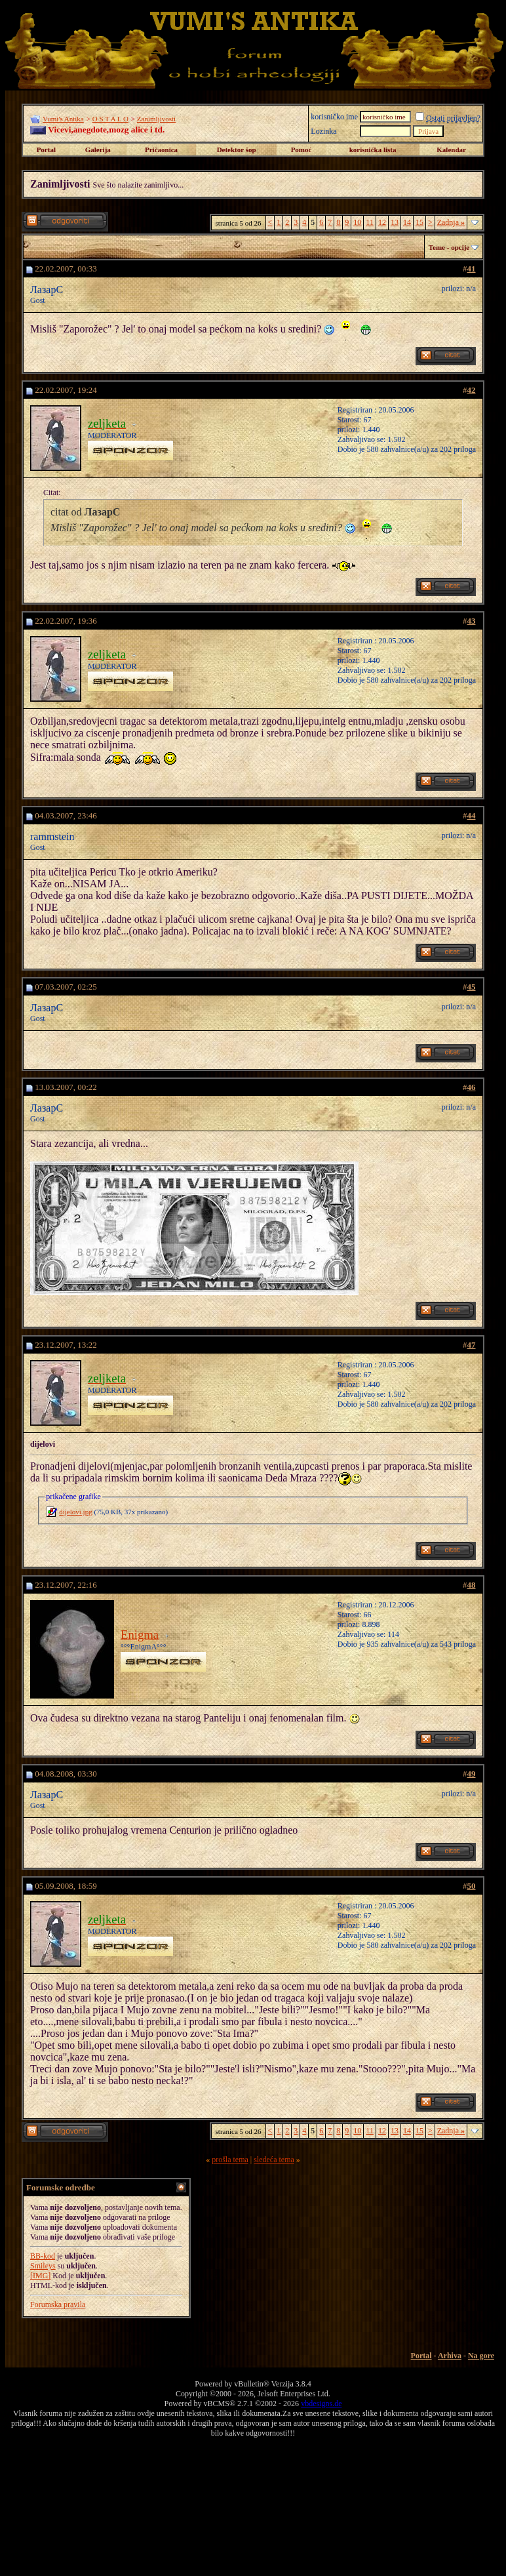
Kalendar (451, 149)
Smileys (43, 2265)
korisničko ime (334, 116)
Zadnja (451, 222)
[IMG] (40, 2275)
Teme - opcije (449, 247)
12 (382, 222)
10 (357, 222)
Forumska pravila (57, 2304)
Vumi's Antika (63, 119)
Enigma (140, 1634)
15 (419, 222)
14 (407, 222)
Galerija (98, 149)
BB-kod (42, 2256)
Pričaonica (161, 149)
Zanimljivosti (156, 119)
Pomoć (301, 149)
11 (370, 222)
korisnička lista (373, 149)
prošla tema (230, 2159)
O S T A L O (110, 119)
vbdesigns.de (321, 2403)
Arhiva (449, 2355)
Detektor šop (236, 149)
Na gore (481, 2355)
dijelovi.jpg (75, 1512)
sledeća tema (274, 2159)
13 (395, 222)
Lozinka (323, 131)
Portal (46, 149)
